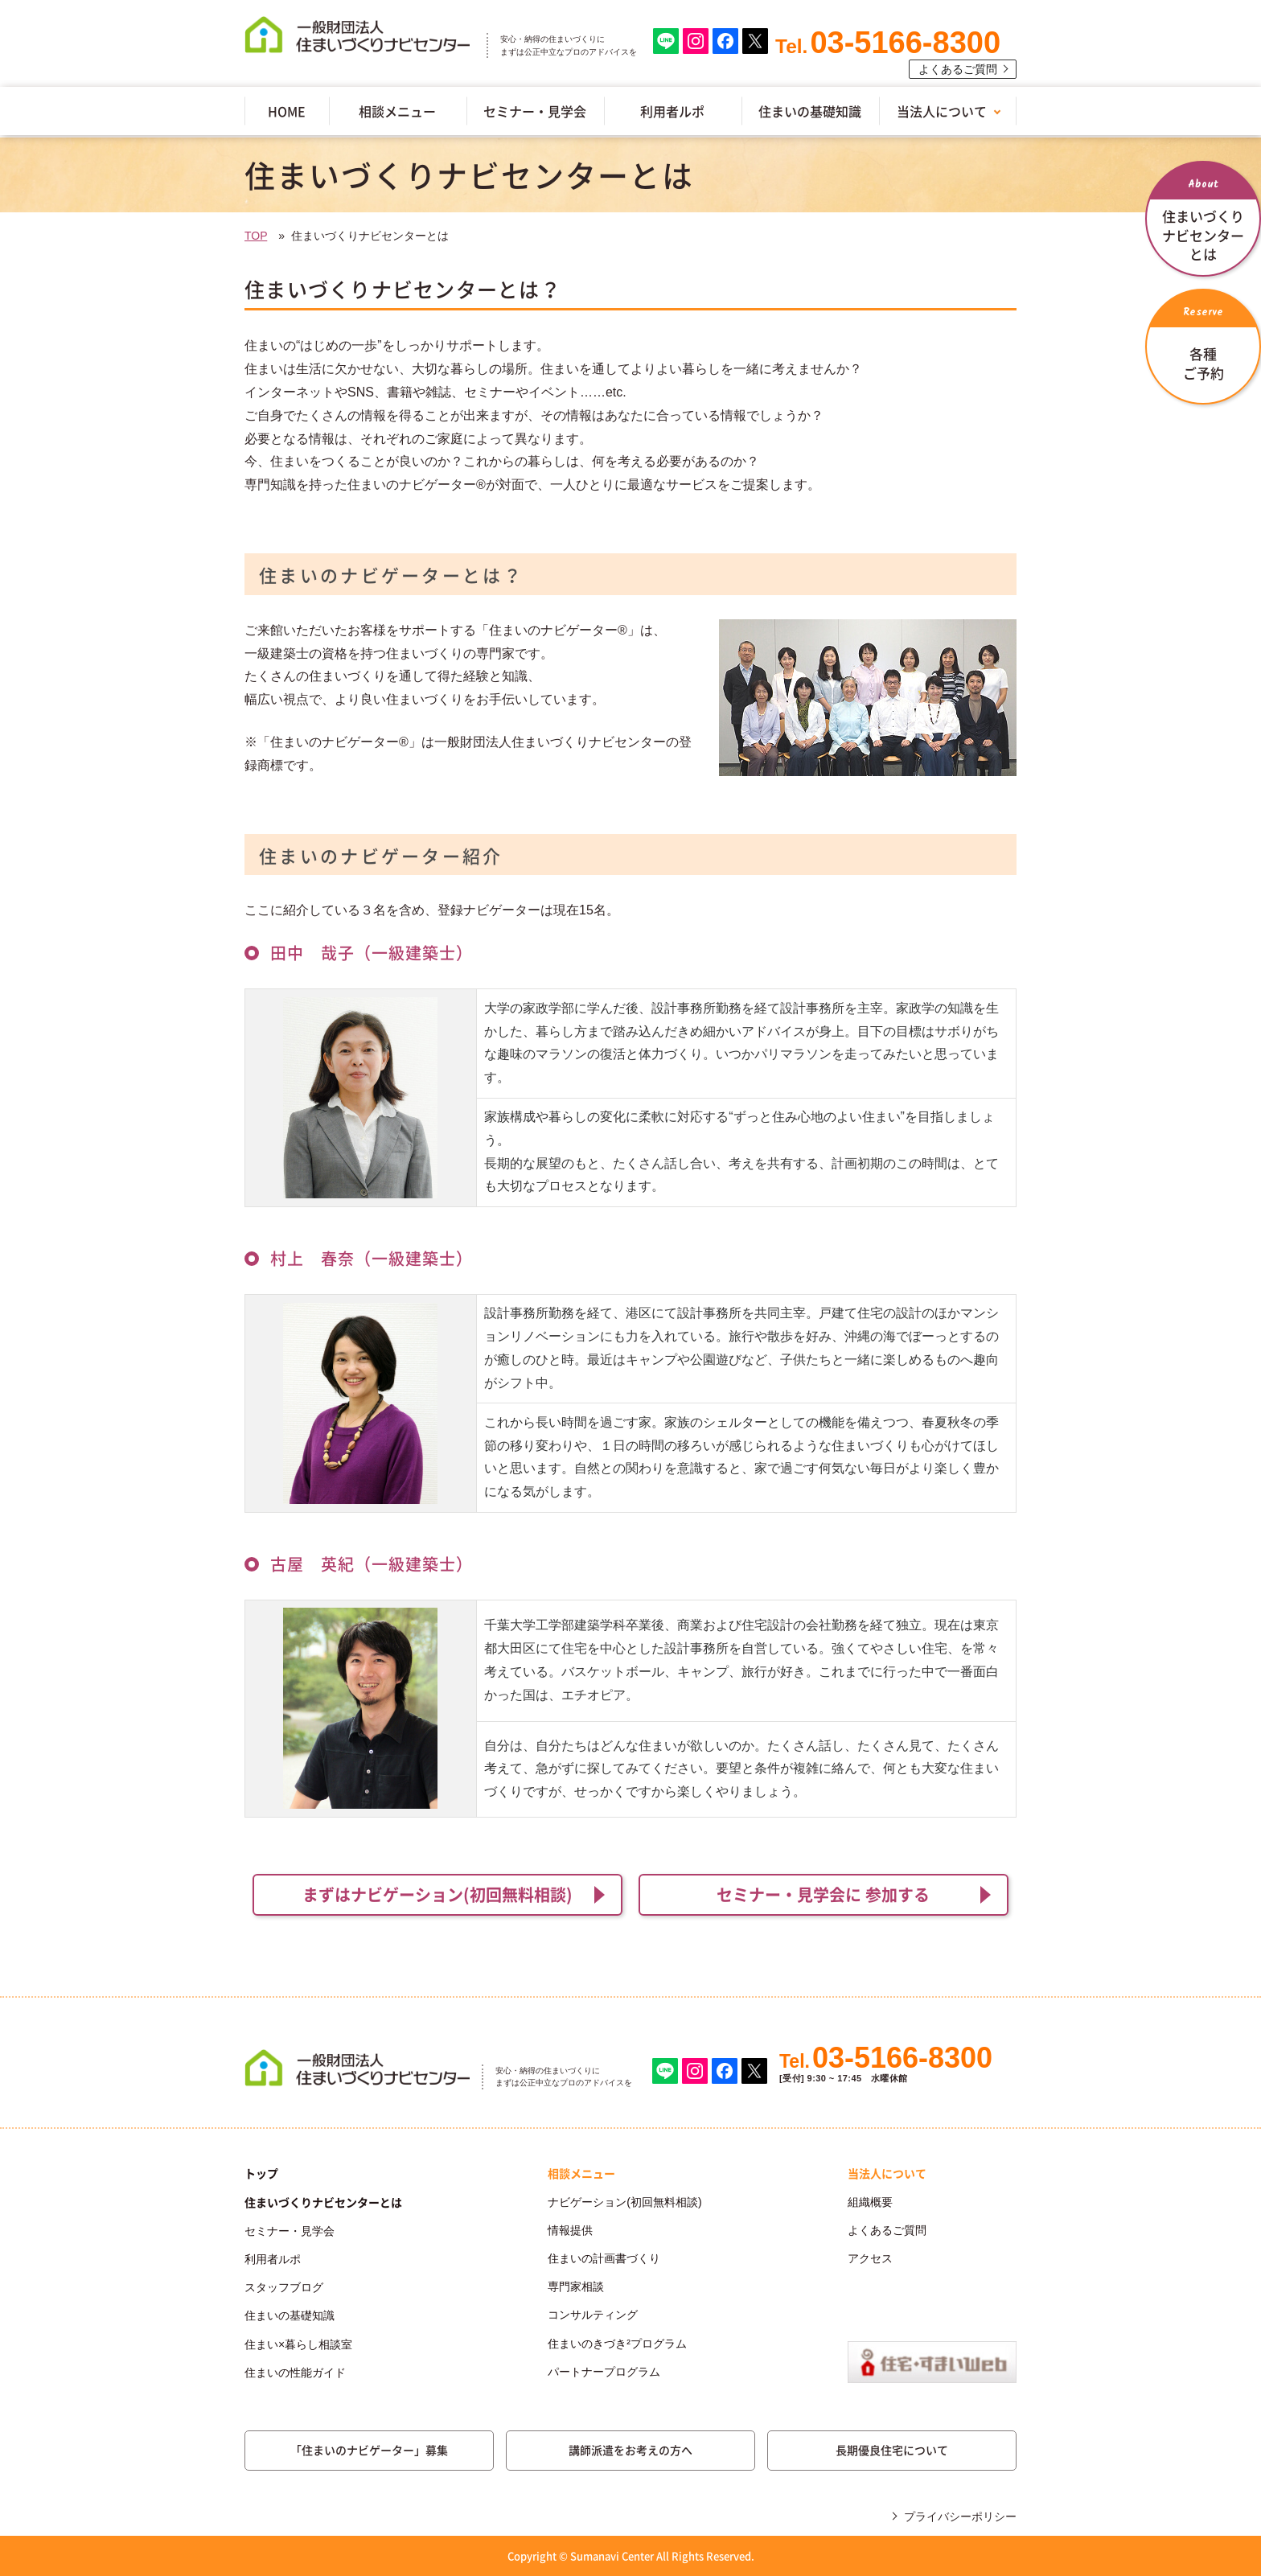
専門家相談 (576, 2286)
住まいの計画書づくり (604, 2258)
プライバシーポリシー (960, 2516)
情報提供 (570, 2230)
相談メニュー (397, 111)
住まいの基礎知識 (809, 111)
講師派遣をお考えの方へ (630, 2450)
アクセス (870, 2258)
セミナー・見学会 (534, 111)
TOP (255, 235)
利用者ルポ (672, 111)
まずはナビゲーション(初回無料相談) (437, 1894)
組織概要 (870, 2202)
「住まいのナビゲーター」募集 (369, 2450)
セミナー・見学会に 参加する (823, 1894)
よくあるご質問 (957, 69)
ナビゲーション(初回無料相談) (624, 2202)
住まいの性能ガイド (295, 2372)
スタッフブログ (283, 2287)
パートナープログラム (604, 2371)
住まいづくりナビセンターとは (323, 2202)
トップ (261, 2173)
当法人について (942, 111)
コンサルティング (593, 2314)
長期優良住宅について (892, 2450)
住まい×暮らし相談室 (298, 2344)
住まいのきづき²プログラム (617, 2343)
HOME (287, 111)
